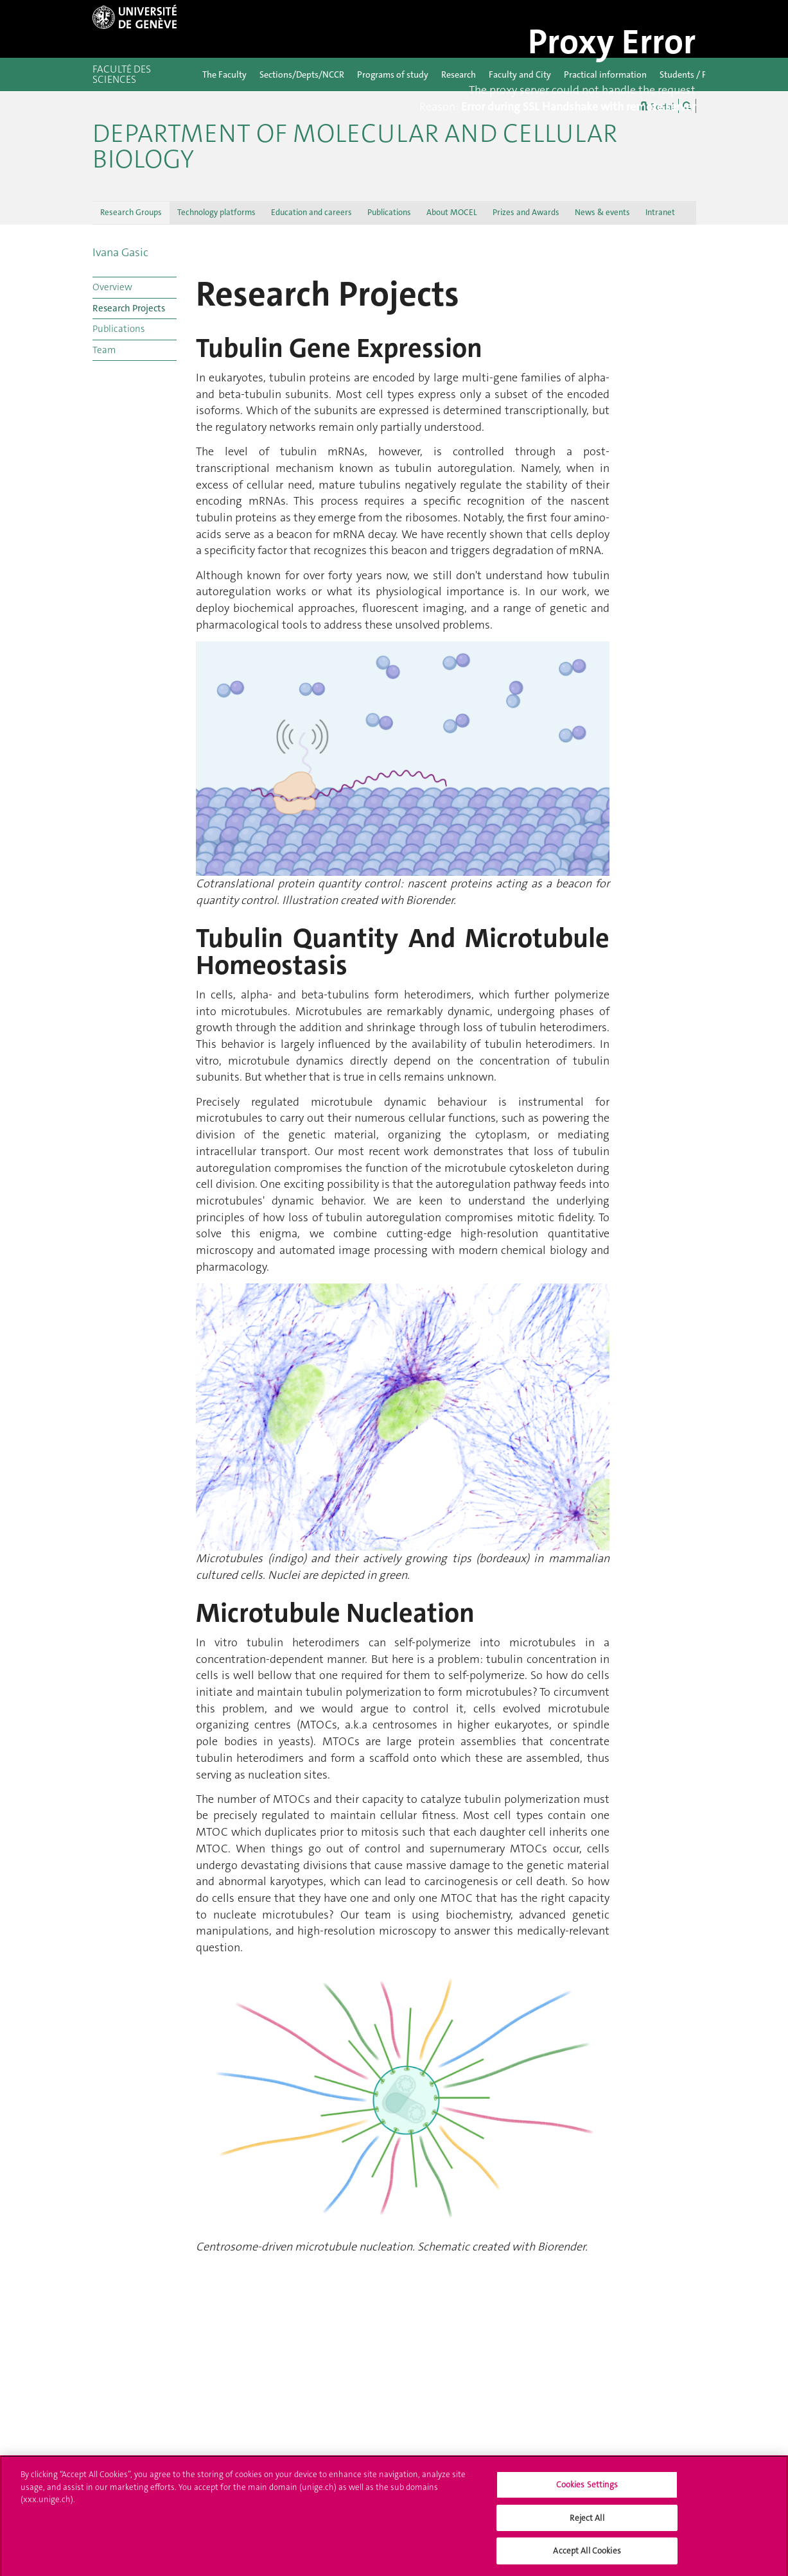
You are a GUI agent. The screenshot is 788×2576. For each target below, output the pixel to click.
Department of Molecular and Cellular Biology (354, 146)
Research (458, 74)
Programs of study (392, 74)
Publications (389, 212)
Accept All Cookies (586, 2555)
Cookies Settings (587, 2489)
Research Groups (131, 212)
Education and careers (311, 212)
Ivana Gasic (120, 252)
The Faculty (224, 74)
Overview (112, 287)
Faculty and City (520, 74)
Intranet (660, 212)
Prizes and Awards (526, 212)
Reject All (587, 2522)
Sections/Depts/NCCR (301, 74)
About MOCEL (451, 212)
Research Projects (128, 308)
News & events (602, 212)
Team (104, 350)
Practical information (605, 74)
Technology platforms (216, 212)
